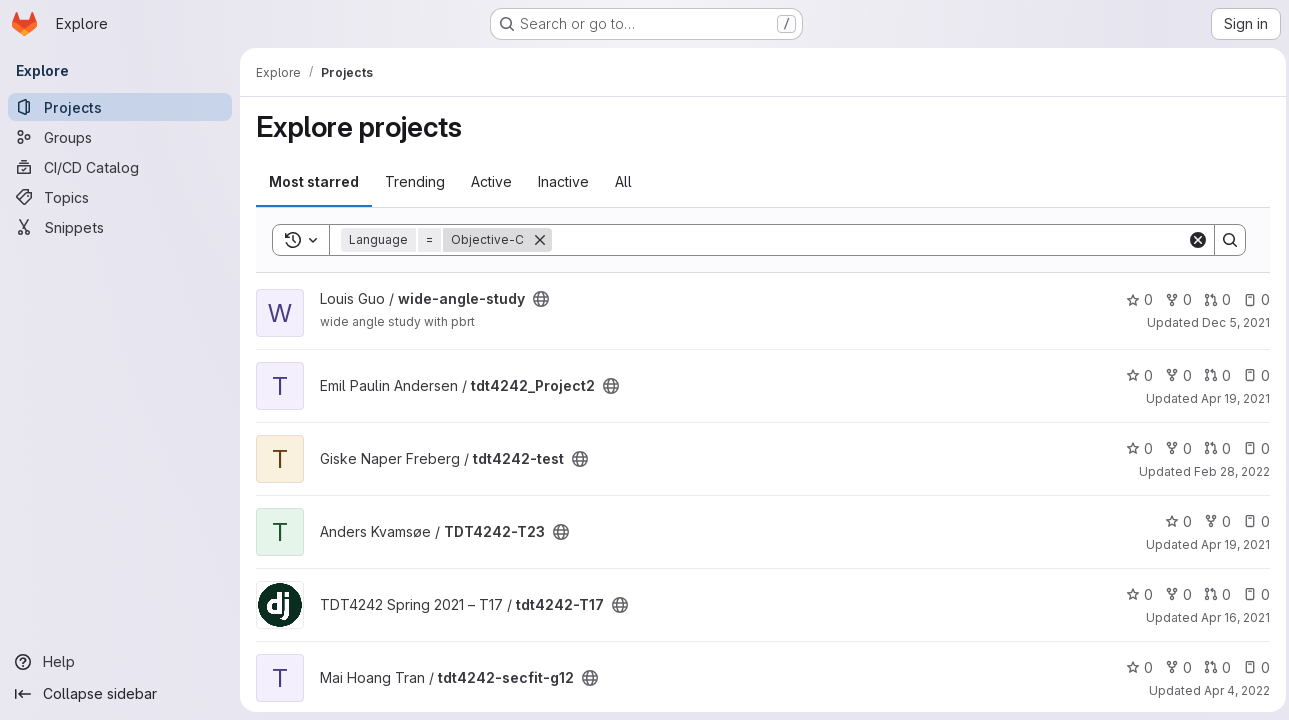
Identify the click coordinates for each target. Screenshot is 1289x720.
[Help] (120, 662)
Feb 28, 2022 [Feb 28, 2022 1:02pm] (1227, 471)
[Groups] (120, 137)
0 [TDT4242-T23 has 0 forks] (1212, 521)
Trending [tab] (415, 181)
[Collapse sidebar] (120, 694)
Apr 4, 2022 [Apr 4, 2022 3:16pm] (1232, 690)
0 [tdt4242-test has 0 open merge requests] (1212, 448)
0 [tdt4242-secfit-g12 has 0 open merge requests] (1212, 667)
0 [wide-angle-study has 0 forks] (1173, 299)
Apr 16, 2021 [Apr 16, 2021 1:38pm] (1230, 617)
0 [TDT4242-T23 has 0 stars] (1173, 521)
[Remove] (540, 240)
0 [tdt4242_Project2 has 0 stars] (1134, 375)
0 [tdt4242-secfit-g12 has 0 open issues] (1251, 667)
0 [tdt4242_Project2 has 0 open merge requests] (1212, 375)
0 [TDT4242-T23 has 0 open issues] (1251, 521)
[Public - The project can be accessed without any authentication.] (541, 299)
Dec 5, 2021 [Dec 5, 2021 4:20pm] (1231, 322)
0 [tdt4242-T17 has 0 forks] (1173, 594)
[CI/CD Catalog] (120, 167)
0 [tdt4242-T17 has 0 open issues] (1251, 594)
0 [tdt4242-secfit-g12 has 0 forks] (1173, 667)
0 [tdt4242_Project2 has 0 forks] (1173, 375)
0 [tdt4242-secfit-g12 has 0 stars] (1134, 667)
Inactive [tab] (563, 181)
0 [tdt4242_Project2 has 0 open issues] (1251, 375)
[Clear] (1193, 240)
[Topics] (120, 197)
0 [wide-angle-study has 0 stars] (1134, 299)
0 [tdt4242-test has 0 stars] (1134, 448)
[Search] (867, 240)
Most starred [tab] (314, 181)
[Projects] (120, 107)
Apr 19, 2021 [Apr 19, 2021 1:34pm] (1230, 544)
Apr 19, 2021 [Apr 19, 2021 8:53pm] (1230, 398)
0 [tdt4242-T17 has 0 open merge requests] (1212, 594)
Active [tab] (491, 181)
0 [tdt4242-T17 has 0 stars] (1134, 594)
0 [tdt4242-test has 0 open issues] (1251, 448)
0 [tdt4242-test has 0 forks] (1173, 448)
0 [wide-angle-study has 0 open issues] (1251, 299)
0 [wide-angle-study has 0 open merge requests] (1212, 299)
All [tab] (623, 181)
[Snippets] (120, 227)
